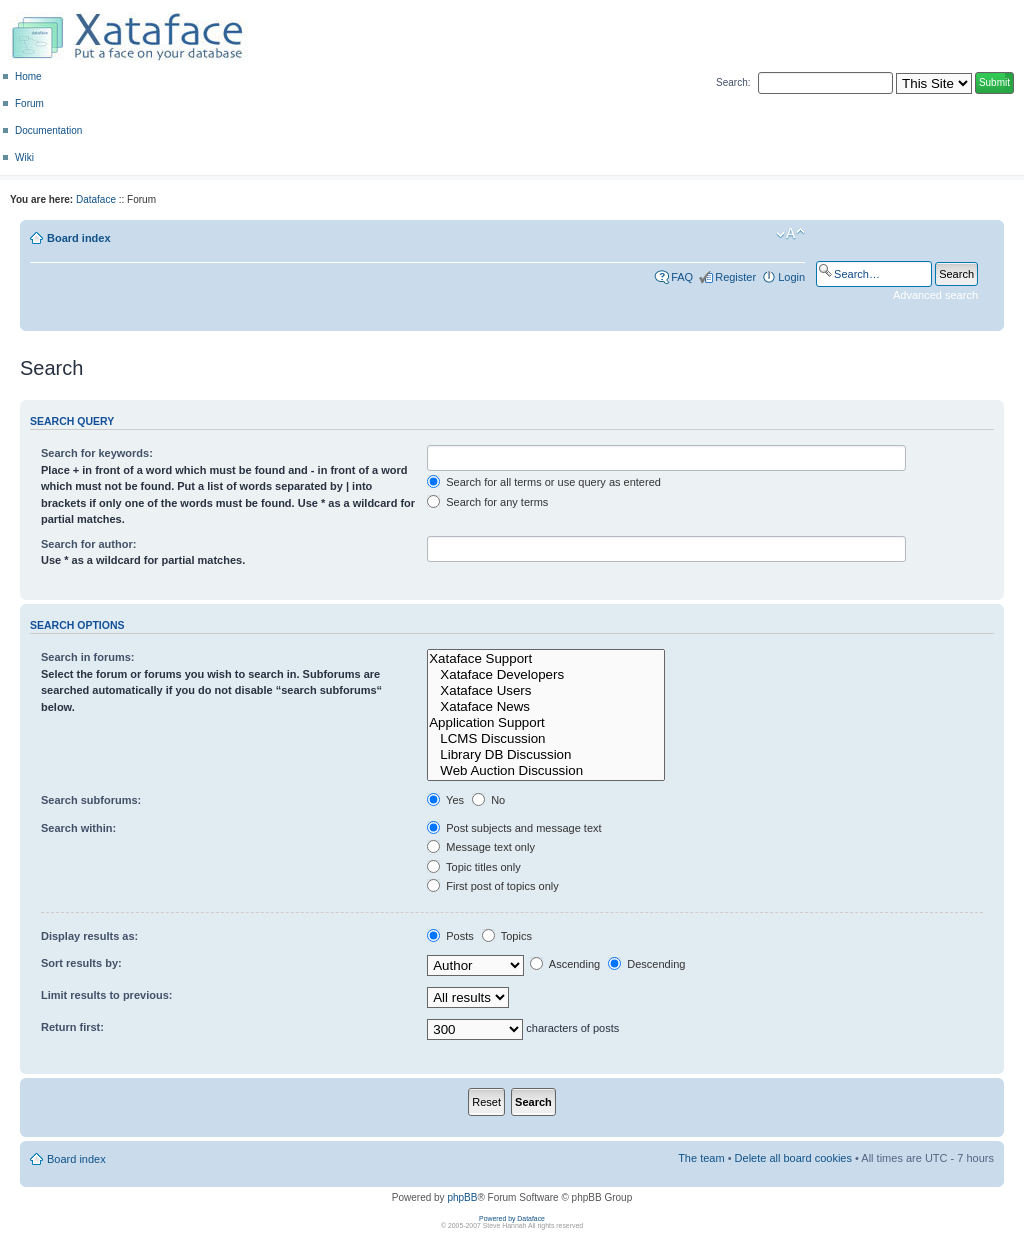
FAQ (682, 277)
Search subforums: (91, 800)
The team (701, 1158)
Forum (29, 103)
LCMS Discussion (546, 739)
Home (28, 76)
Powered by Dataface (512, 1218)
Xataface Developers (546, 675)
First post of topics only (493, 886)
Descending (646, 964)
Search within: (78, 828)
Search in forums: (88, 657)
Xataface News (546, 707)
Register (735, 277)
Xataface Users (546, 691)
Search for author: (88, 544)
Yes (445, 800)
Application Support (546, 723)
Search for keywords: (97, 453)
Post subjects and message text (514, 828)
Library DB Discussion (546, 755)
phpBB (462, 1197)
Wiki (24, 157)
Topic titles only (473, 867)
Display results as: (89, 936)
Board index (79, 238)
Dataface (96, 199)
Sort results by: (81, 963)
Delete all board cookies (793, 1158)
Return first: (72, 1027)
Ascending (565, 964)
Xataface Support (546, 659)
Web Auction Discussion (546, 771)
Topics (507, 936)
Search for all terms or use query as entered (544, 482)
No (488, 800)
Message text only (481, 847)
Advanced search (935, 295)
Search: (733, 82)
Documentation (48, 130)
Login (791, 277)
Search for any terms (487, 502)
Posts (450, 936)
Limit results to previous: (106, 995)
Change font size (790, 234)
